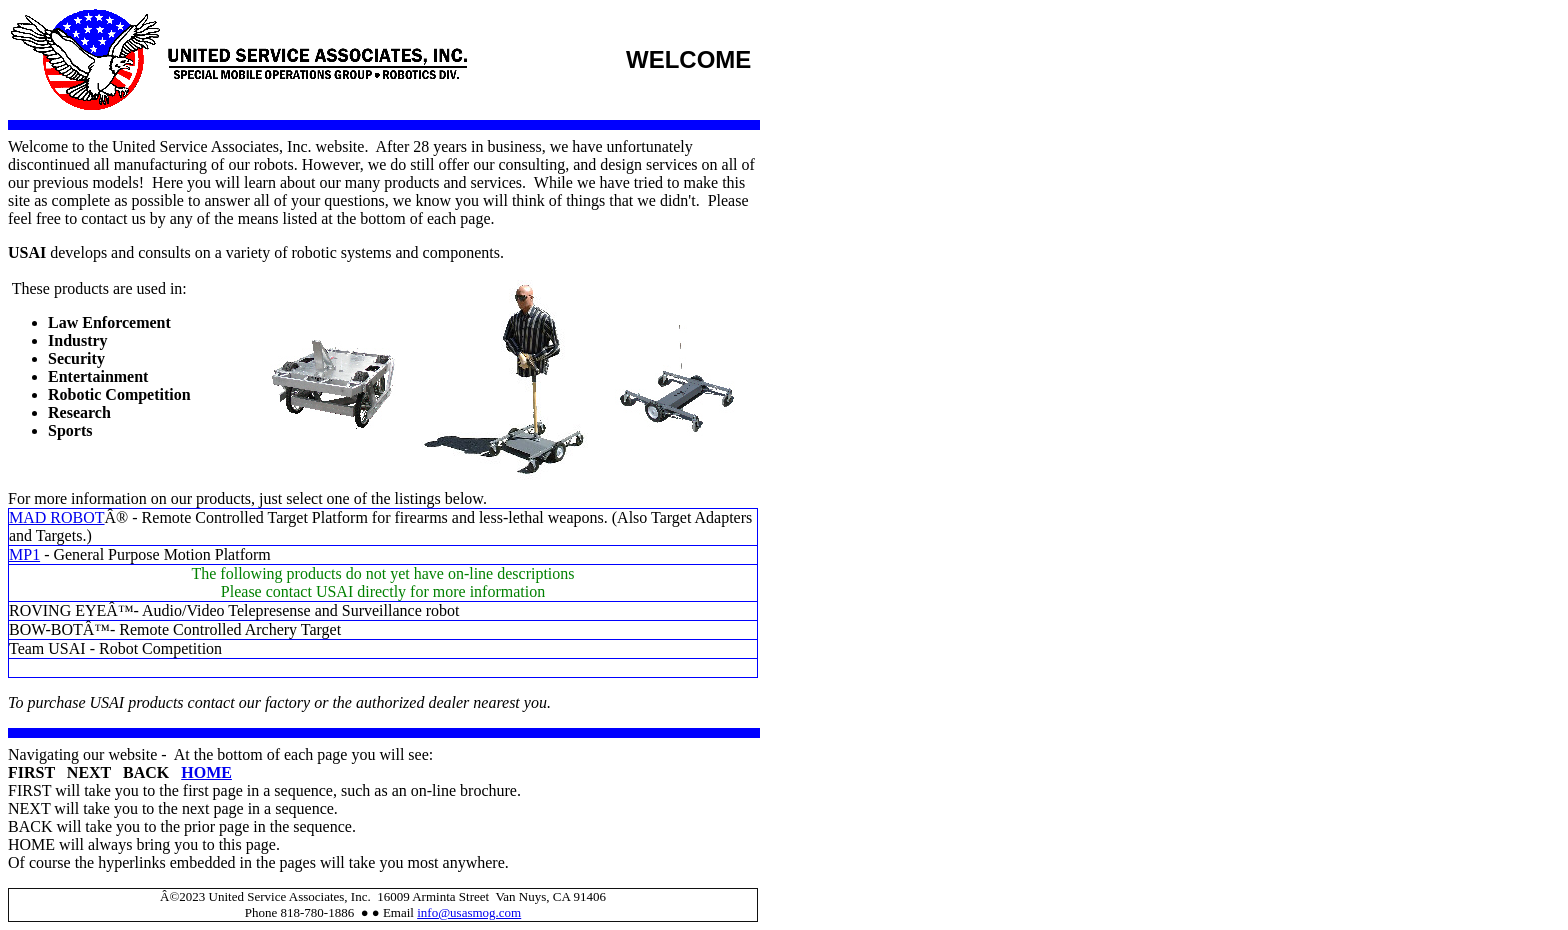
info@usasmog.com (469, 912)
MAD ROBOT (57, 517)
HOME (206, 772)
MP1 (24, 554)
